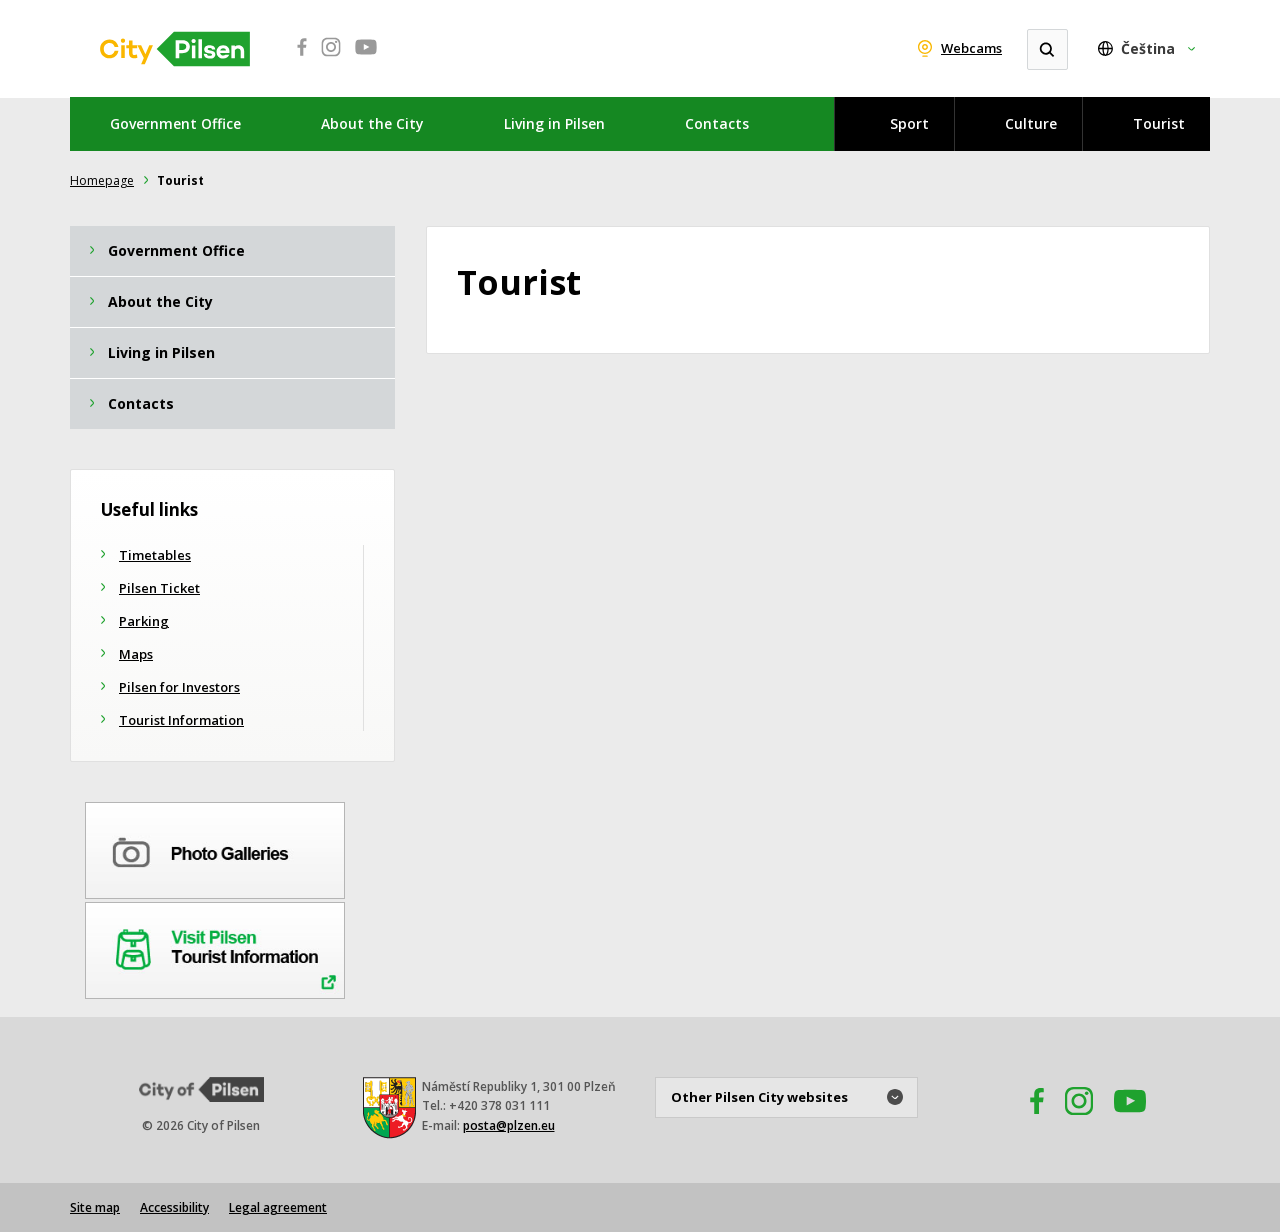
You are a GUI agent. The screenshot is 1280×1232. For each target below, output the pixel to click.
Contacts (717, 123)
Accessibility (174, 1207)
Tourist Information (181, 720)
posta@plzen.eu (509, 1125)
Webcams (971, 48)
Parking (144, 621)
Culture (1031, 123)
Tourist (1159, 123)
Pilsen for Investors (179, 687)
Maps (136, 654)
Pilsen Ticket (159, 588)
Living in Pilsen (554, 123)
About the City (372, 123)
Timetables (155, 555)
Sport (909, 123)
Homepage (102, 180)
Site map (95, 1207)
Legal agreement (278, 1207)
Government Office (175, 123)
